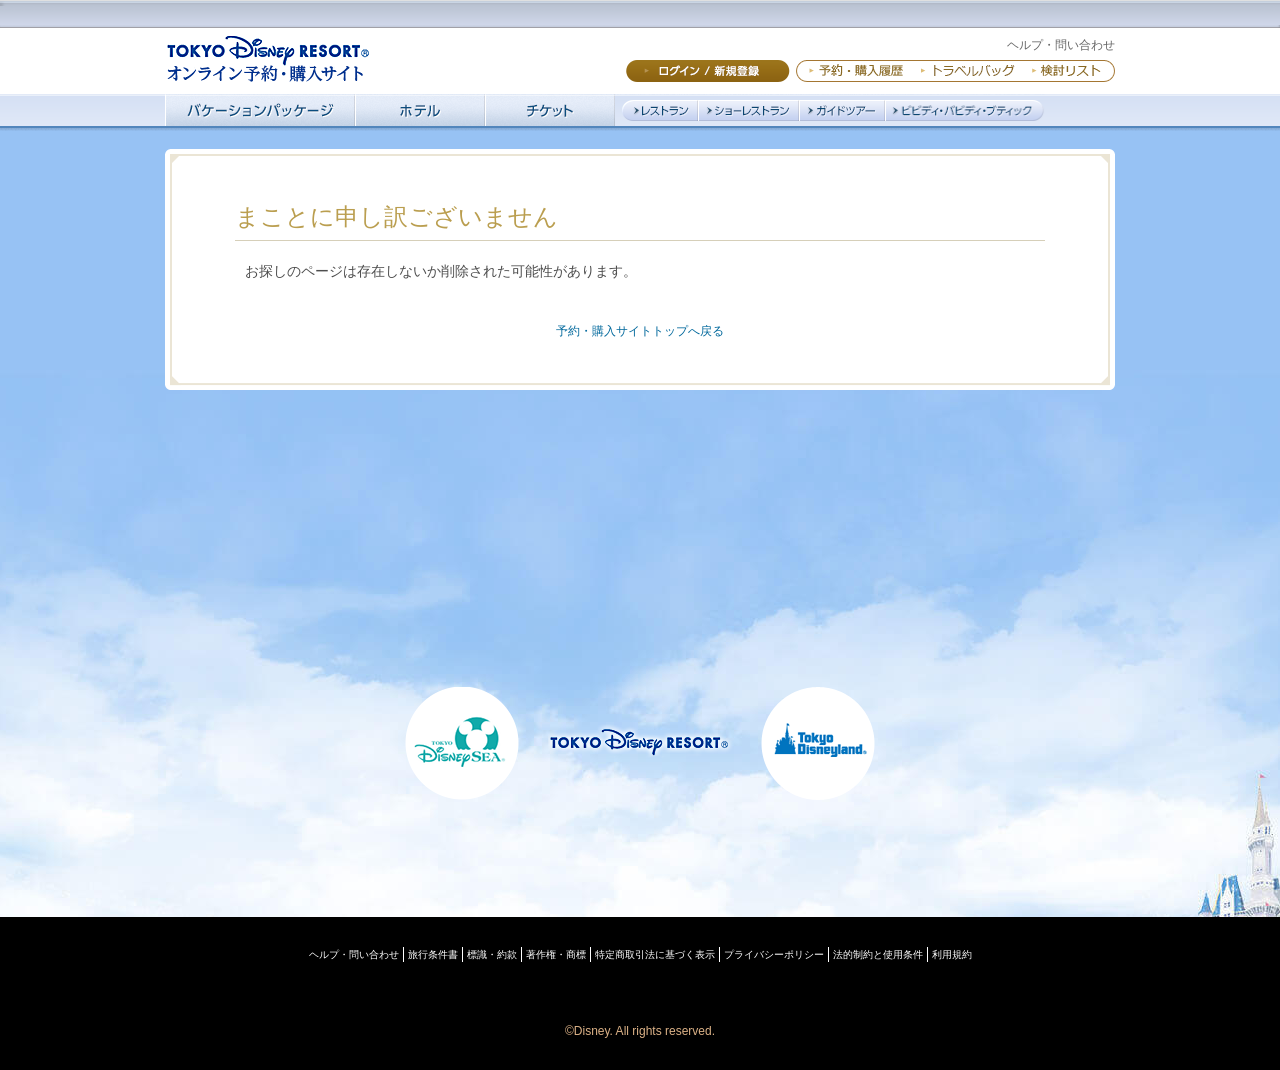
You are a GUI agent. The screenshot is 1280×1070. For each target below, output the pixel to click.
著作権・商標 (556, 954)
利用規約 (952, 954)
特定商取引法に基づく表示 (655, 954)
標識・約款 (492, 954)
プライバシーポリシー (774, 954)
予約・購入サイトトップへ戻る (640, 331)
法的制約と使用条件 (878, 954)
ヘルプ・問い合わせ (1061, 45)
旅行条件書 (433, 954)
